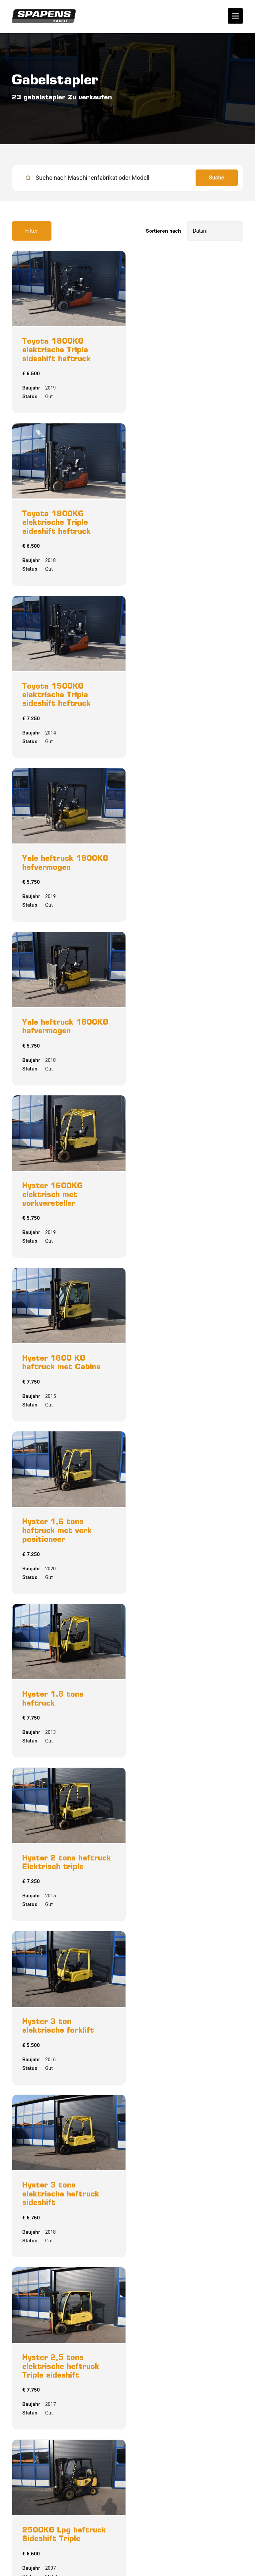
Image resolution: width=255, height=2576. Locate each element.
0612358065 (34, 2495)
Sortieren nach (163, 231)
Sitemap (125, 2547)
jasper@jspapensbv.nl (51, 2505)
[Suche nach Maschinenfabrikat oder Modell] (106, 177)
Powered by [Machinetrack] (127, 2563)
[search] (127, 177)
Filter (31, 231)
